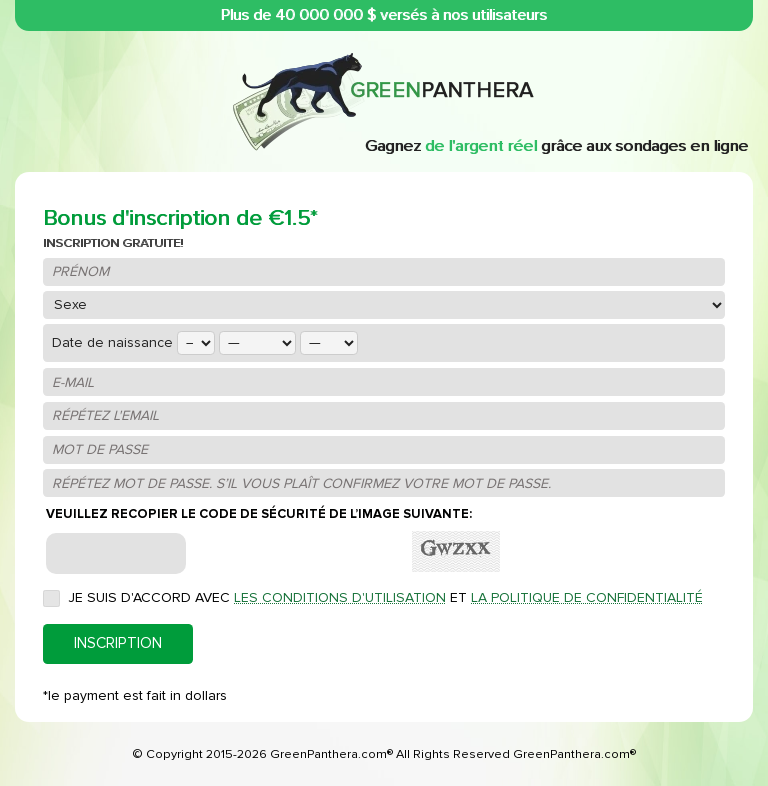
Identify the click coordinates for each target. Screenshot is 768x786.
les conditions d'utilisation (340, 597)
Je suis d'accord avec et (385, 597)
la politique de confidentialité (587, 597)
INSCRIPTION (118, 643)
